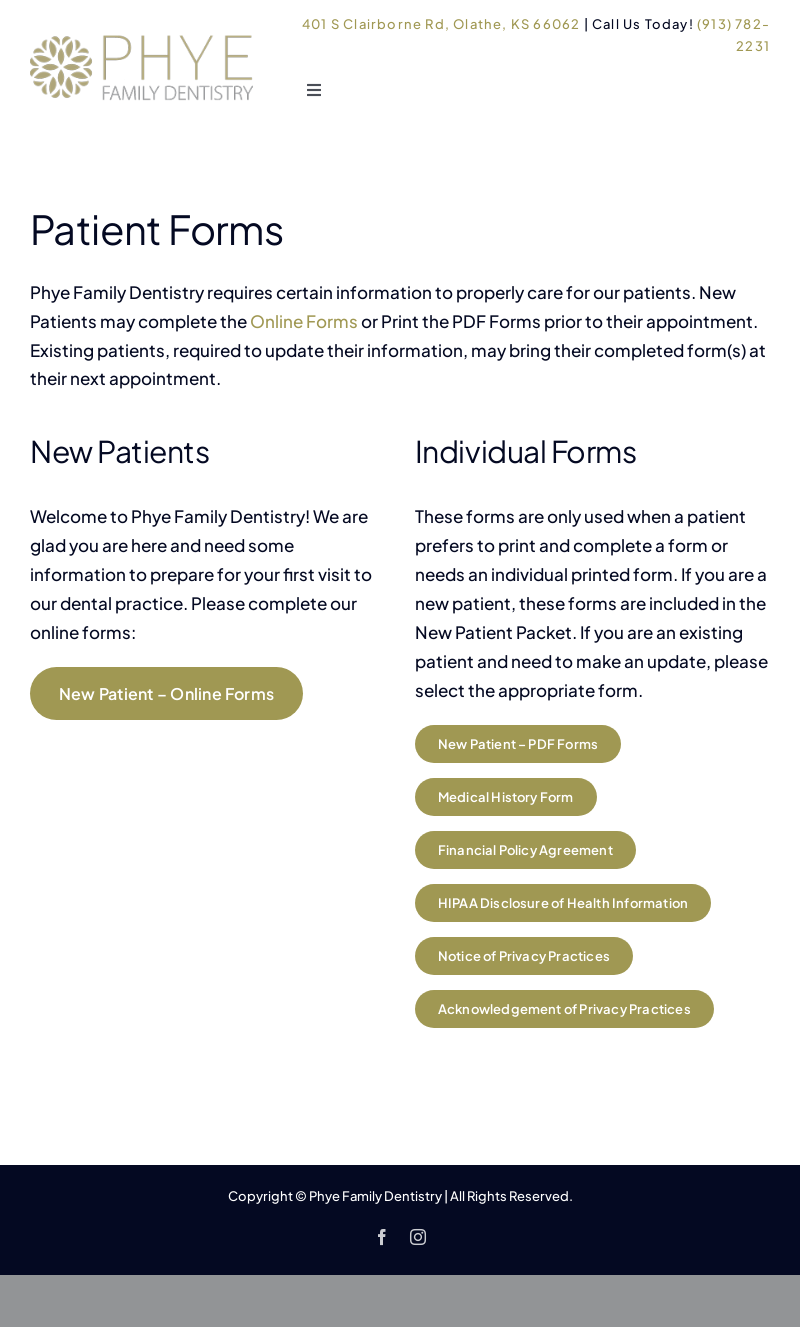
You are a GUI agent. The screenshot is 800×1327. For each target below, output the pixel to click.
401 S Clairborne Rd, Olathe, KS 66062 (441, 24)
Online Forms (304, 321)
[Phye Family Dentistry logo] (143, 32)
